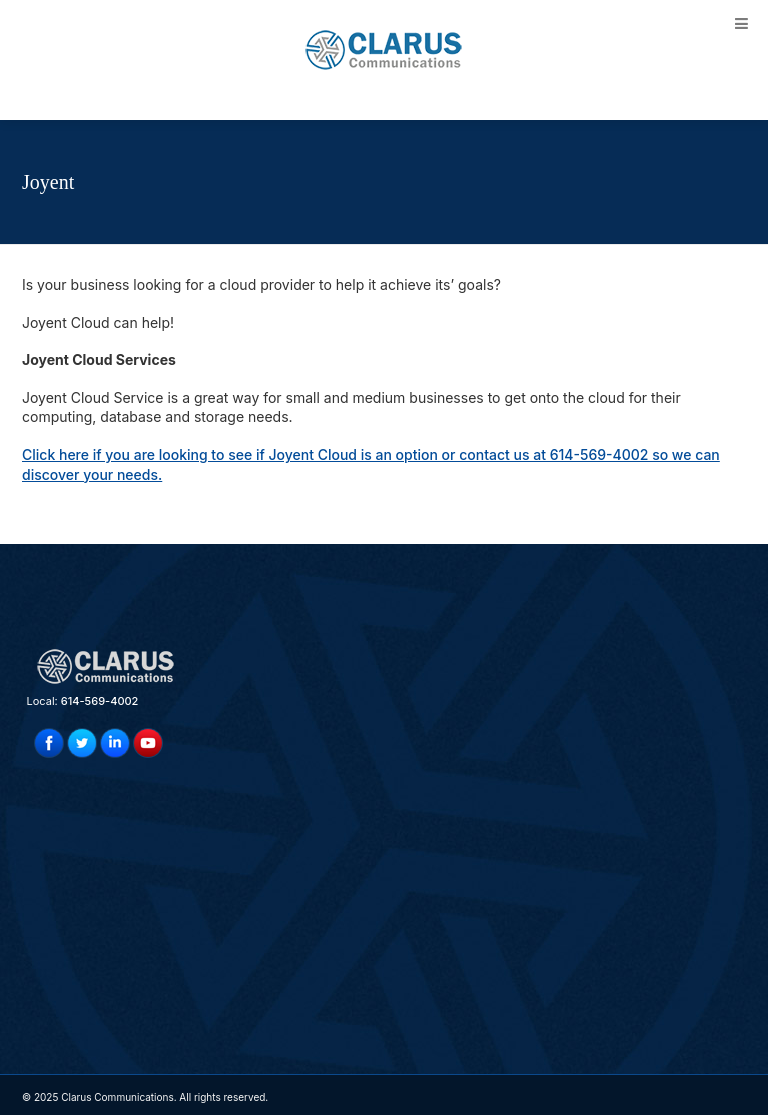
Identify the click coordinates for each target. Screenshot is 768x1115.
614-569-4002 (100, 701)
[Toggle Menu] (741, 23)
